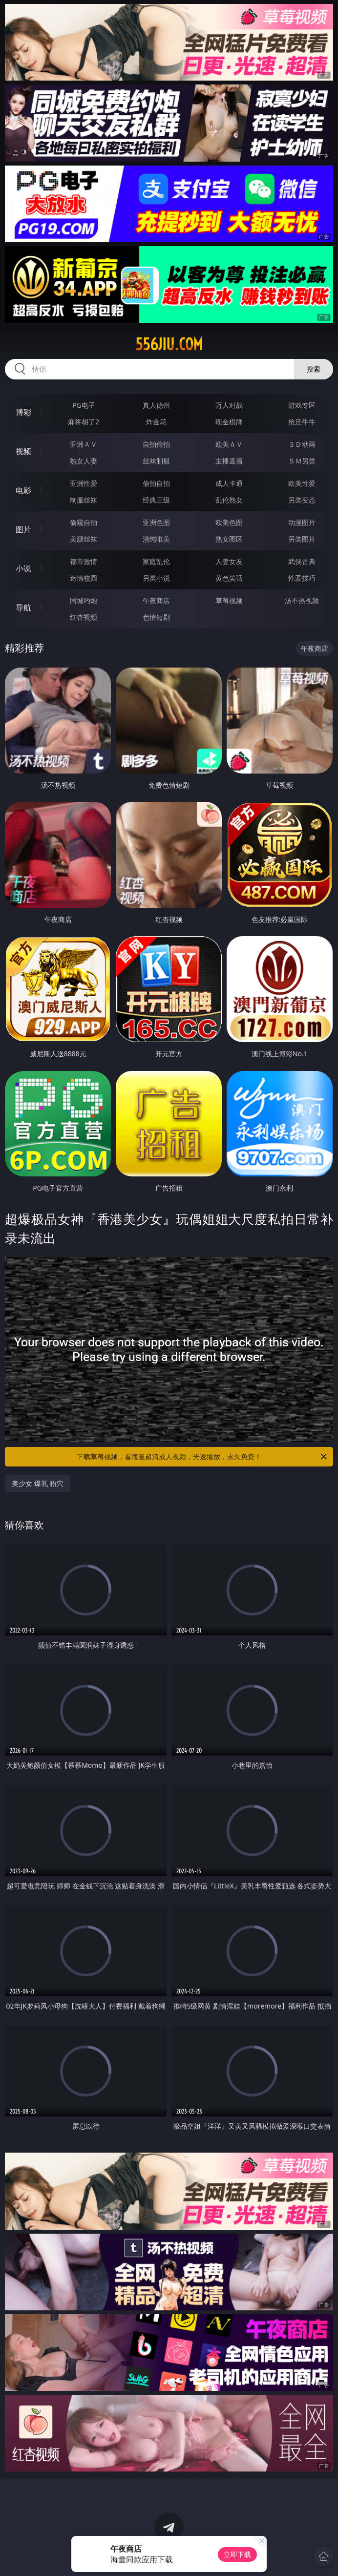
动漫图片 (302, 522)
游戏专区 (302, 405)
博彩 (23, 412)
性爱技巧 (302, 578)
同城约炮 (83, 600)
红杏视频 (83, 617)
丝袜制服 (156, 460)
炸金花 (156, 421)
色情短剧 (156, 617)
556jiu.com (169, 344)
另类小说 (156, 578)
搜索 (313, 369)
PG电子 (83, 405)
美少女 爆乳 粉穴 (37, 1483)
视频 (23, 451)
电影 (23, 490)
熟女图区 (229, 539)
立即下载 (237, 2554)
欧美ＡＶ (229, 444)
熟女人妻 (83, 460)
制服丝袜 (83, 499)
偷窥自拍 (83, 522)
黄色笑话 (229, 578)
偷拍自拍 (156, 483)
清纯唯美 (156, 539)
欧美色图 (229, 522)
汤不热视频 (302, 600)
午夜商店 (156, 600)
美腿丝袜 (83, 539)
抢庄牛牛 (302, 421)
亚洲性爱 (83, 483)
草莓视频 (229, 600)
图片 (23, 529)
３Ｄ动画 (302, 444)
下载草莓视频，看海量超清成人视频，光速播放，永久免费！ (202, 1457)
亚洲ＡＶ (83, 444)
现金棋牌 (229, 421)
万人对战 (229, 405)
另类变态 (302, 499)
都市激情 (83, 561)
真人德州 (156, 405)
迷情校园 (83, 578)
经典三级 (156, 499)
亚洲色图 (156, 522)
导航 (23, 607)
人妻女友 (229, 561)
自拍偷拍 (156, 444)
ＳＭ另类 (302, 460)
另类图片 (302, 539)
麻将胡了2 (83, 421)
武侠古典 (302, 561)
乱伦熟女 (229, 499)
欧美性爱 (302, 483)
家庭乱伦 (156, 561)
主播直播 (229, 460)
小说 (23, 568)
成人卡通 (229, 483)
